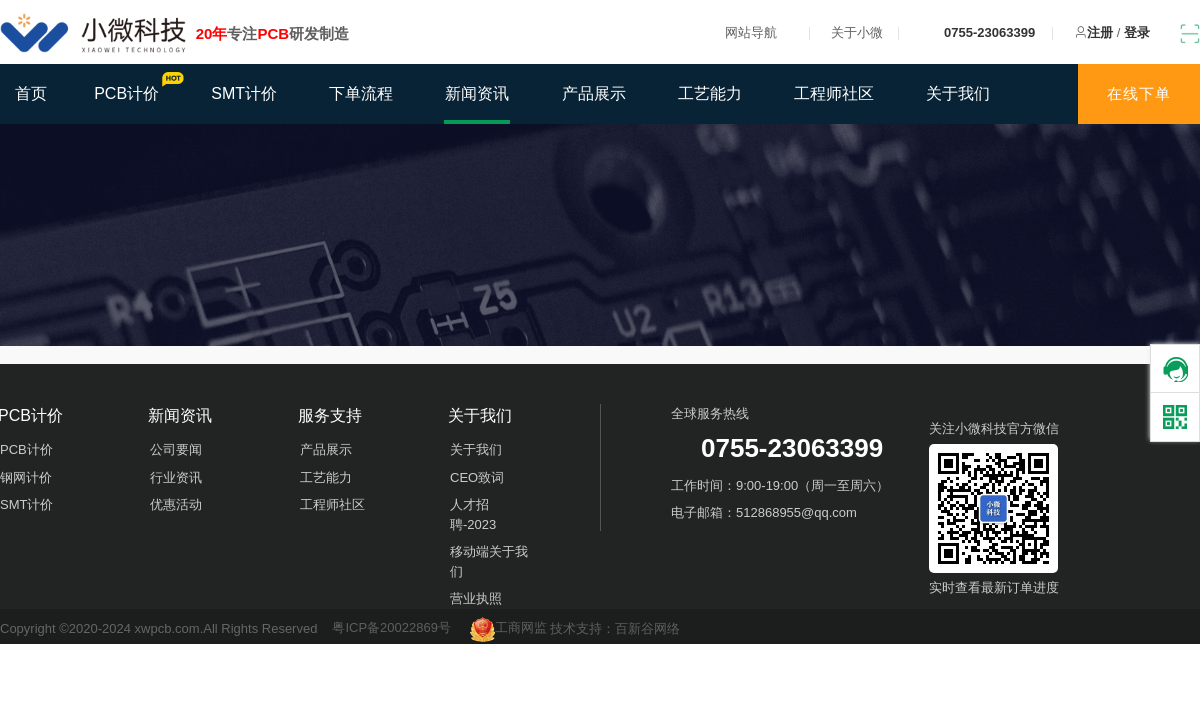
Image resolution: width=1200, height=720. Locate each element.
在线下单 (1139, 93)
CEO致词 (477, 477)
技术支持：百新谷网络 (615, 627)
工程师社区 (834, 93)
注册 (1100, 32)
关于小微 (857, 32)
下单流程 (361, 93)
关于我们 (958, 93)
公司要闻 (176, 449)
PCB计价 (136, 86)
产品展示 (594, 93)
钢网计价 (26, 477)
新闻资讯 (477, 93)
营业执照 (476, 598)
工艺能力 (710, 93)
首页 (31, 93)
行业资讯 (176, 477)
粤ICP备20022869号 (391, 627)
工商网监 (510, 627)
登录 (1137, 32)
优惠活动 (176, 504)
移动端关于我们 (489, 561)
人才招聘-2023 (473, 514)
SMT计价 (244, 93)
